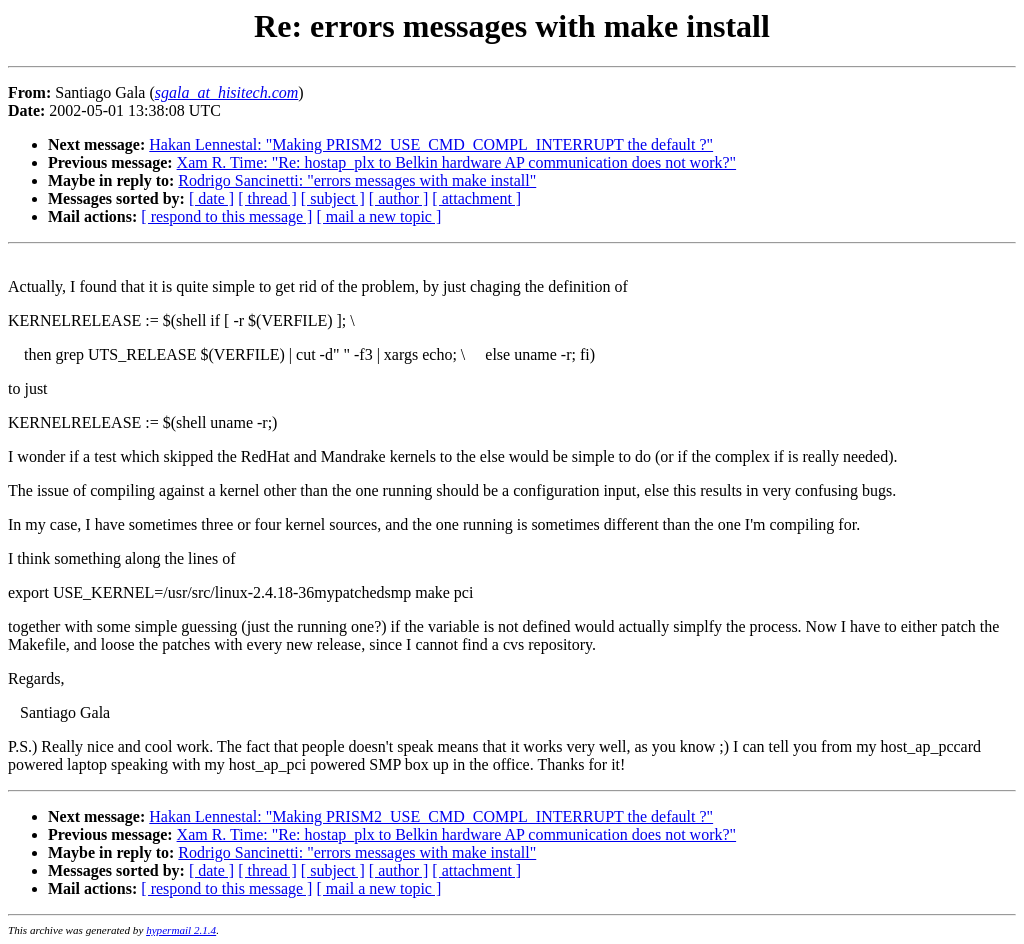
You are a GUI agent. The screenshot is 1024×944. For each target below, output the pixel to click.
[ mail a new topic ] (378, 216)
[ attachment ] (476, 198)
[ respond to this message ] (226, 216)
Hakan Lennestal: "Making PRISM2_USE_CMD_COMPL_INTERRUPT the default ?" (431, 144)
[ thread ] (267, 198)
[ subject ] (333, 198)
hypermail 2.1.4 (181, 930)
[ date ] (211, 198)
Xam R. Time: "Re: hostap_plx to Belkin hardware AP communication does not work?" (457, 162)
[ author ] (399, 198)
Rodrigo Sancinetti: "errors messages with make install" (357, 180)
